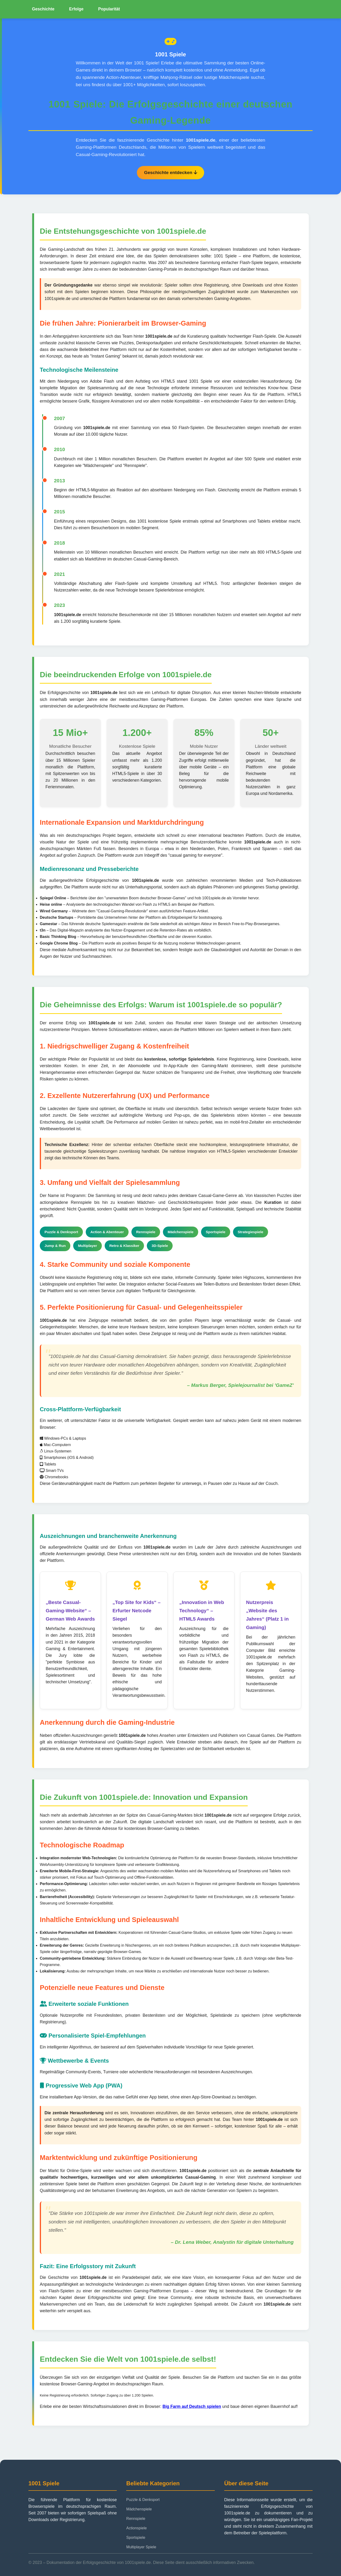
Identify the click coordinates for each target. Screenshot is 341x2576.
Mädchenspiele (139, 2509)
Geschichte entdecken (170, 172)
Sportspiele (135, 2538)
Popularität (109, 9)
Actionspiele (136, 2528)
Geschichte (43, 9)
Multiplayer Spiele (141, 2547)
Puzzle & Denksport (143, 2500)
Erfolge (76, 9)
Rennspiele (135, 2519)
